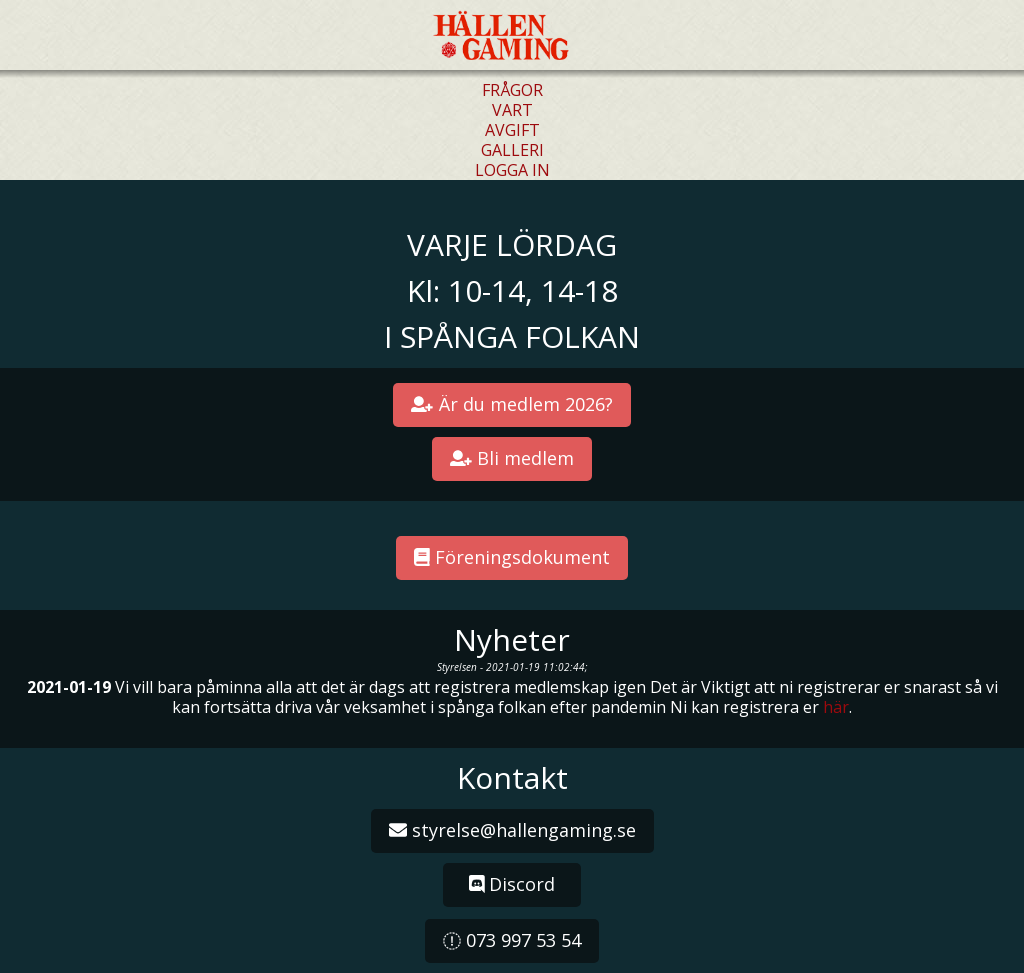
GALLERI (512, 150)
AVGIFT (512, 130)
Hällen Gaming (503, 36)
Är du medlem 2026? (512, 404)
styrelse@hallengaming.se (512, 830)
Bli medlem (512, 458)
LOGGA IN (512, 170)
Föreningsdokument (512, 557)
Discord (512, 884)
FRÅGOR (512, 90)
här (836, 707)
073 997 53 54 (512, 940)
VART (512, 110)
